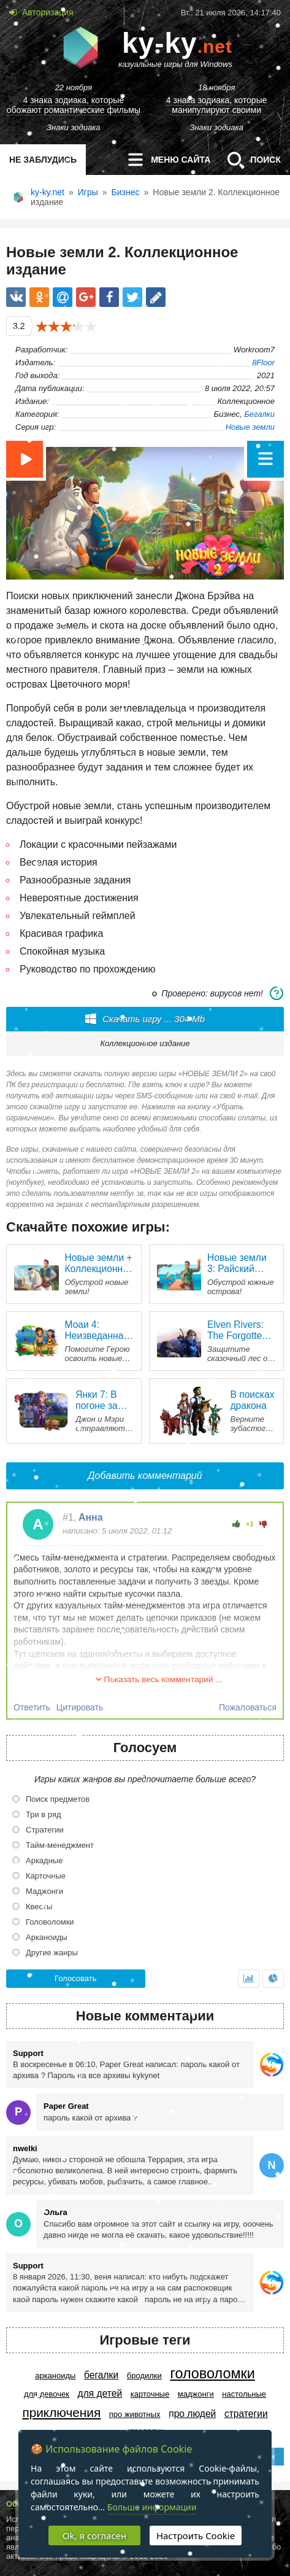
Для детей (100, 2393)
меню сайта (165, 159)
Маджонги (196, 2394)
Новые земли (250, 427)
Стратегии (246, 2413)
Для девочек (46, 2394)
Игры (88, 192)
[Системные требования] (276, 993)
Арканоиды (55, 2375)
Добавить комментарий (145, 1475)
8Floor (263, 362)
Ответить (31, 1707)
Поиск (250, 159)
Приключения (61, 2412)
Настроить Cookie (195, 2535)
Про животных (135, 2414)
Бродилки (144, 2375)
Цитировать (79, 1707)
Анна (90, 1517)
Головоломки (212, 2373)
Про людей (192, 2413)
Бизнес (126, 192)
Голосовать (75, 1978)
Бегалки (259, 414)
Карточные (150, 2394)
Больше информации (152, 2507)
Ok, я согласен (94, 2535)
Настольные (244, 2394)
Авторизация (47, 12)
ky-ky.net (47, 192)
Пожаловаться (248, 1707)
